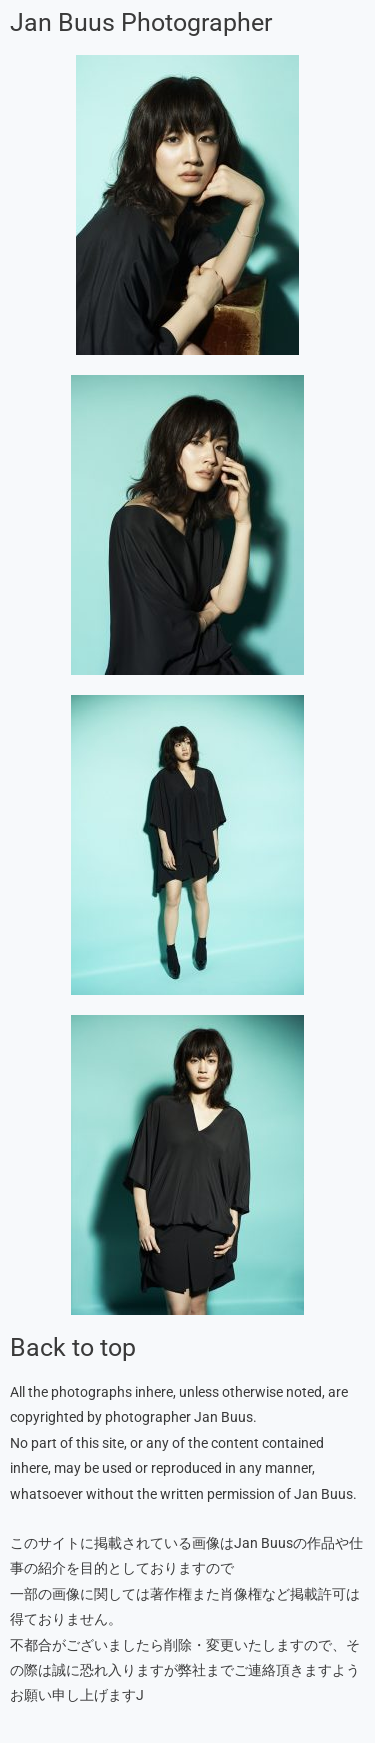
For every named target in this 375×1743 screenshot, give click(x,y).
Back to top (73, 1347)
